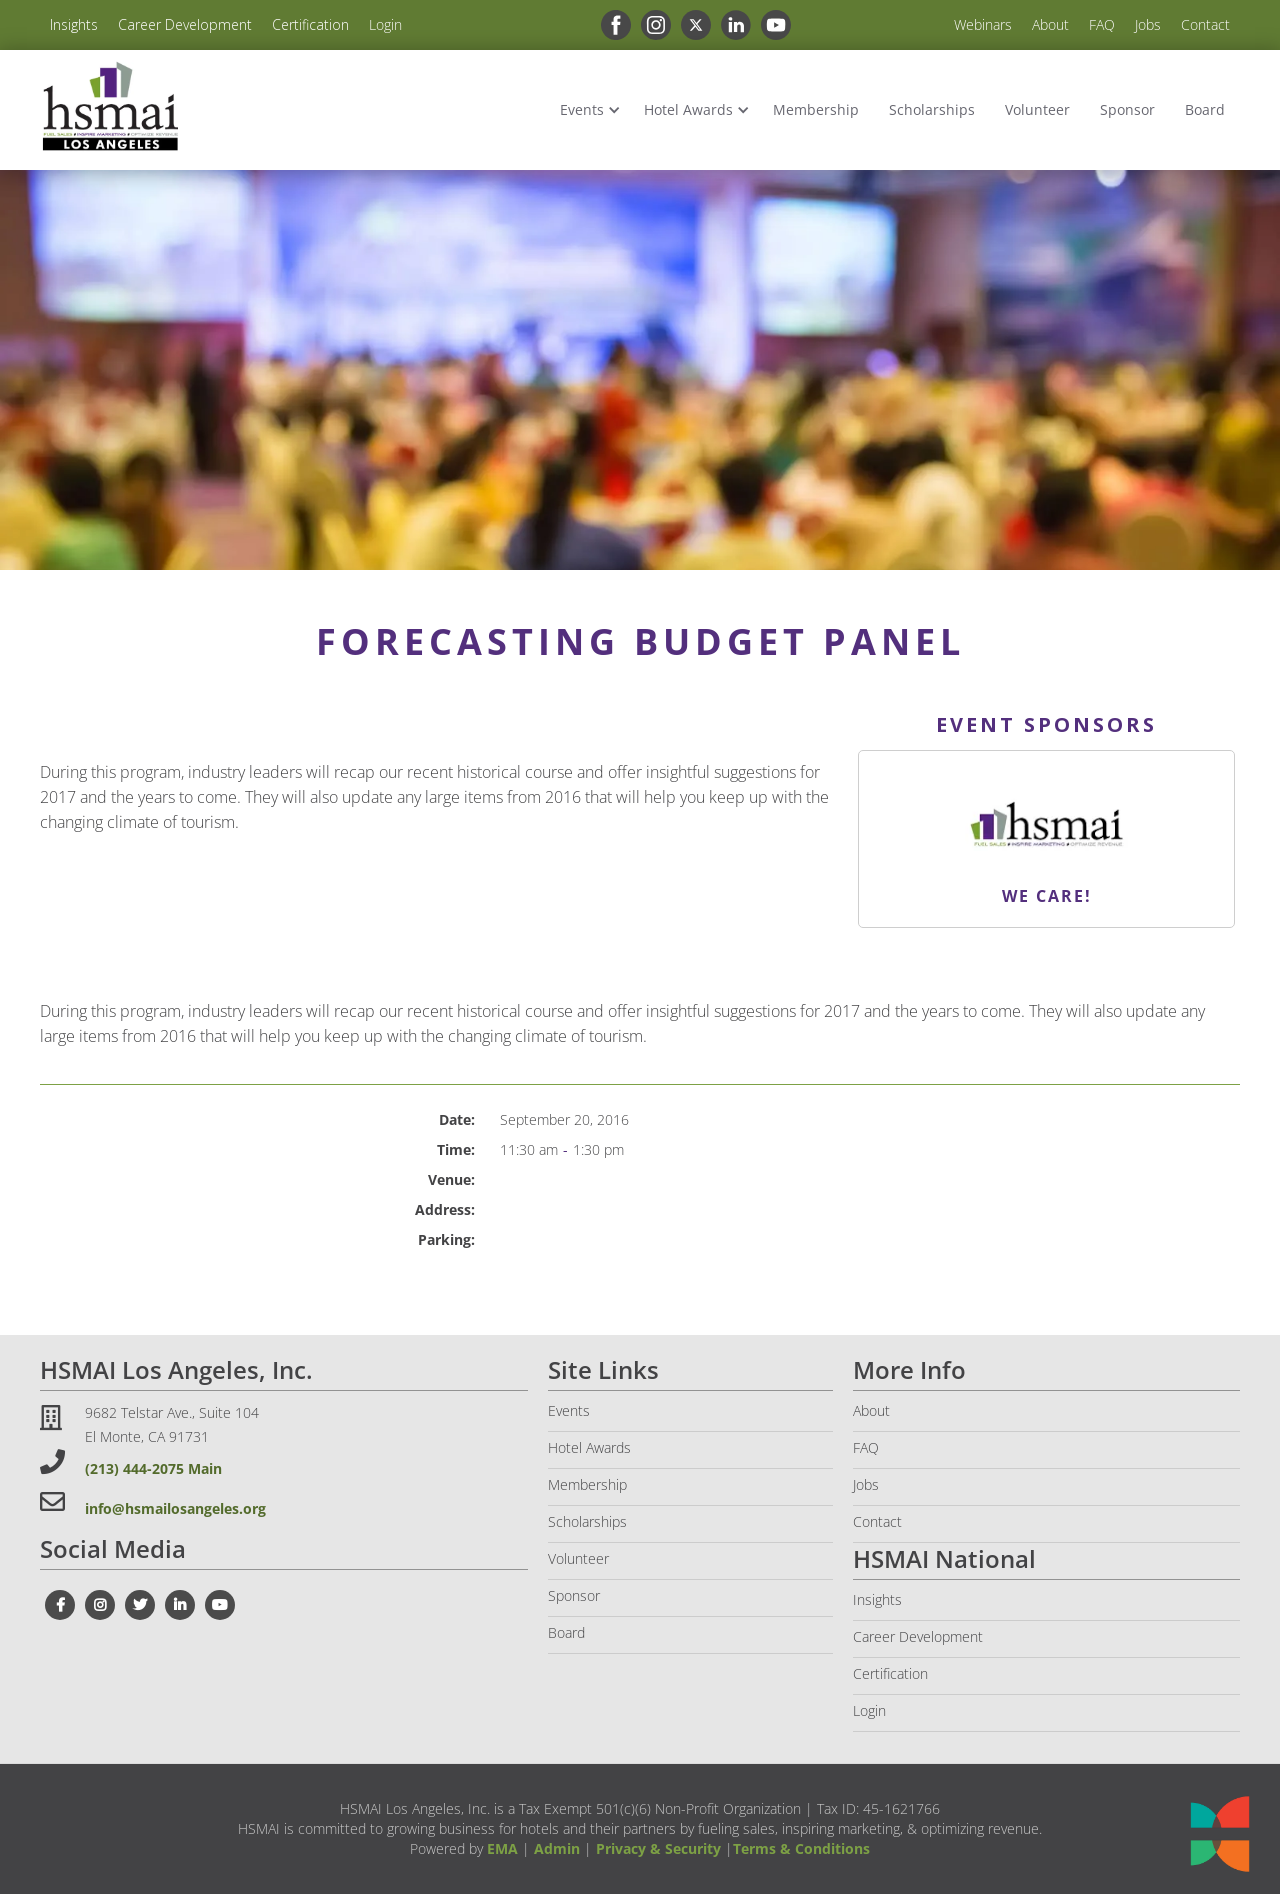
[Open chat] (1220, 1834)
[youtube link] (771, 25)
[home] (110, 106)
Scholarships (932, 109)
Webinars (983, 24)
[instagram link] (651, 25)
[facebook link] (611, 25)
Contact (1205, 24)
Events (582, 109)
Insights (74, 24)
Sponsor (1127, 109)
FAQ (1102, 24)
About (1050, 24)
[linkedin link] (731, 25)
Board (1205, 109)
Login (385, 24)
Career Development (185, 24)
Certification (310, 24)
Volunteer (1037, 109)
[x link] (691, 25)
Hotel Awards (688, 109)
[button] (587, 110)
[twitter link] (140, 1605)
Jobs (1148, 24)
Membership (816, 109)
